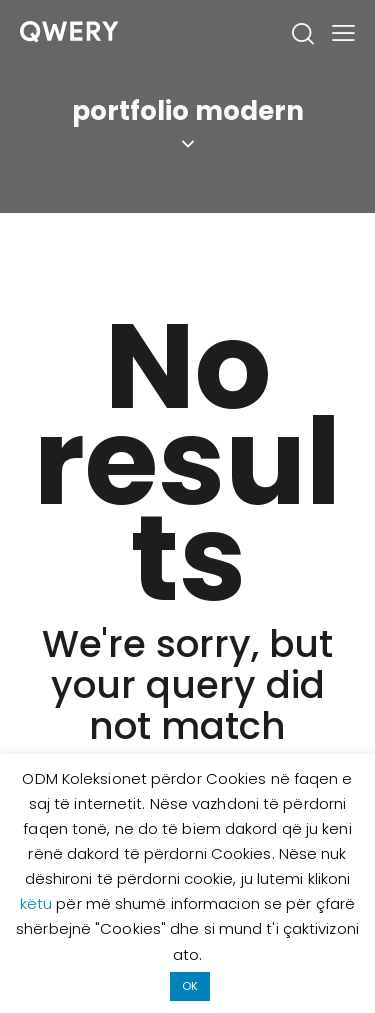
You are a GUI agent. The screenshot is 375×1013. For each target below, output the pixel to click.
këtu (38, 903)
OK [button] (190, 986)
